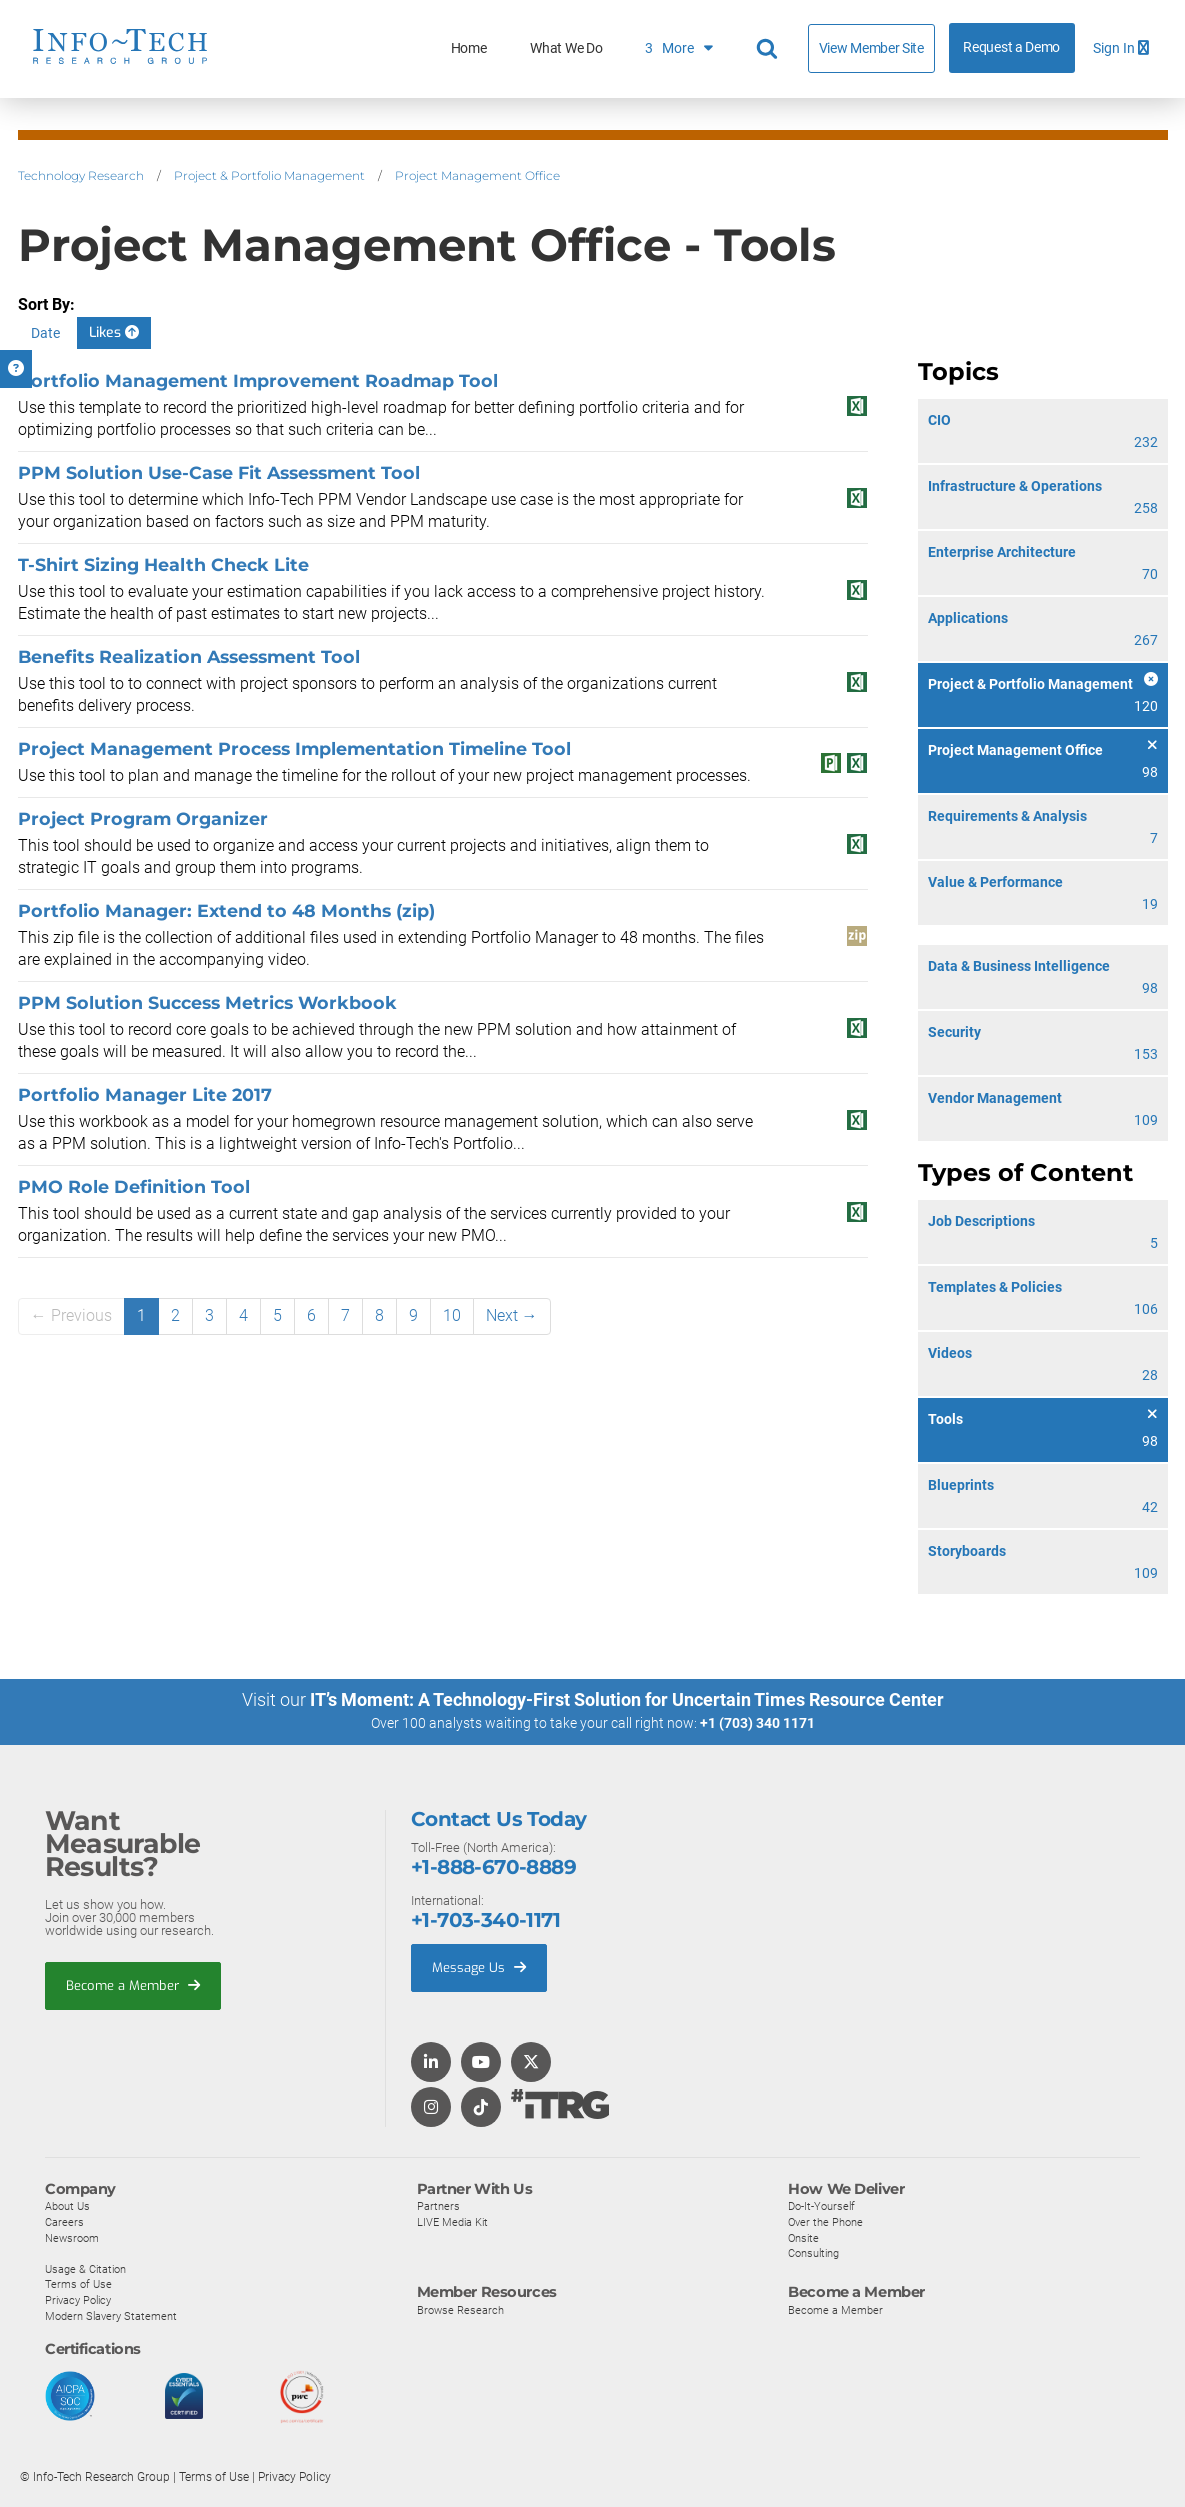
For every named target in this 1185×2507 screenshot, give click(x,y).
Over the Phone (825, 2221)
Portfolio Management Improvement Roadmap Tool (258, 380)
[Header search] (770, 49)
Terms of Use (78, 2283)
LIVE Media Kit (452, 2221)
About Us (67, 2205)
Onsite (803, 2237)
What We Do (566, 48)
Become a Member (133, 1984)
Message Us (479, 1966)
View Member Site (871, 48)
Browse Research (460, 2309)
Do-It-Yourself (821, 2205)
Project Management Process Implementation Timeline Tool (294, 748)
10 (452, 1315)
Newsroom (72, 2237)
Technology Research (81, 175)
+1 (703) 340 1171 (757, 1723)
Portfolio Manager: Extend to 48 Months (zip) (226, 910)
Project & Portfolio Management (269, 175)
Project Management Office (477, 175)
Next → (512, 1315)
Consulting (813, 2252)
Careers (64, 2221)
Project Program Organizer (143, 818)
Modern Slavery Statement (111, 2315)
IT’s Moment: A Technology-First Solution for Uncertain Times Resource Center (627, 1699)
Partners (438, 2205)
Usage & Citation (85, 2268)
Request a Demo (1011, 47)
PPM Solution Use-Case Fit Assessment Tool (219, 472)
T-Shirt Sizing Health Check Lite (163, 564)
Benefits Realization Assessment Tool (189, 656)
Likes (114, 332)
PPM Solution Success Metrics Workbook (207, 1002)
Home (469, 48)
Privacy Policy (78, 2299)
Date (45, 333)
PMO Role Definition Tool (134, 1186)
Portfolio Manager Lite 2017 (145, 1094)
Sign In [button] (1121, 48)
